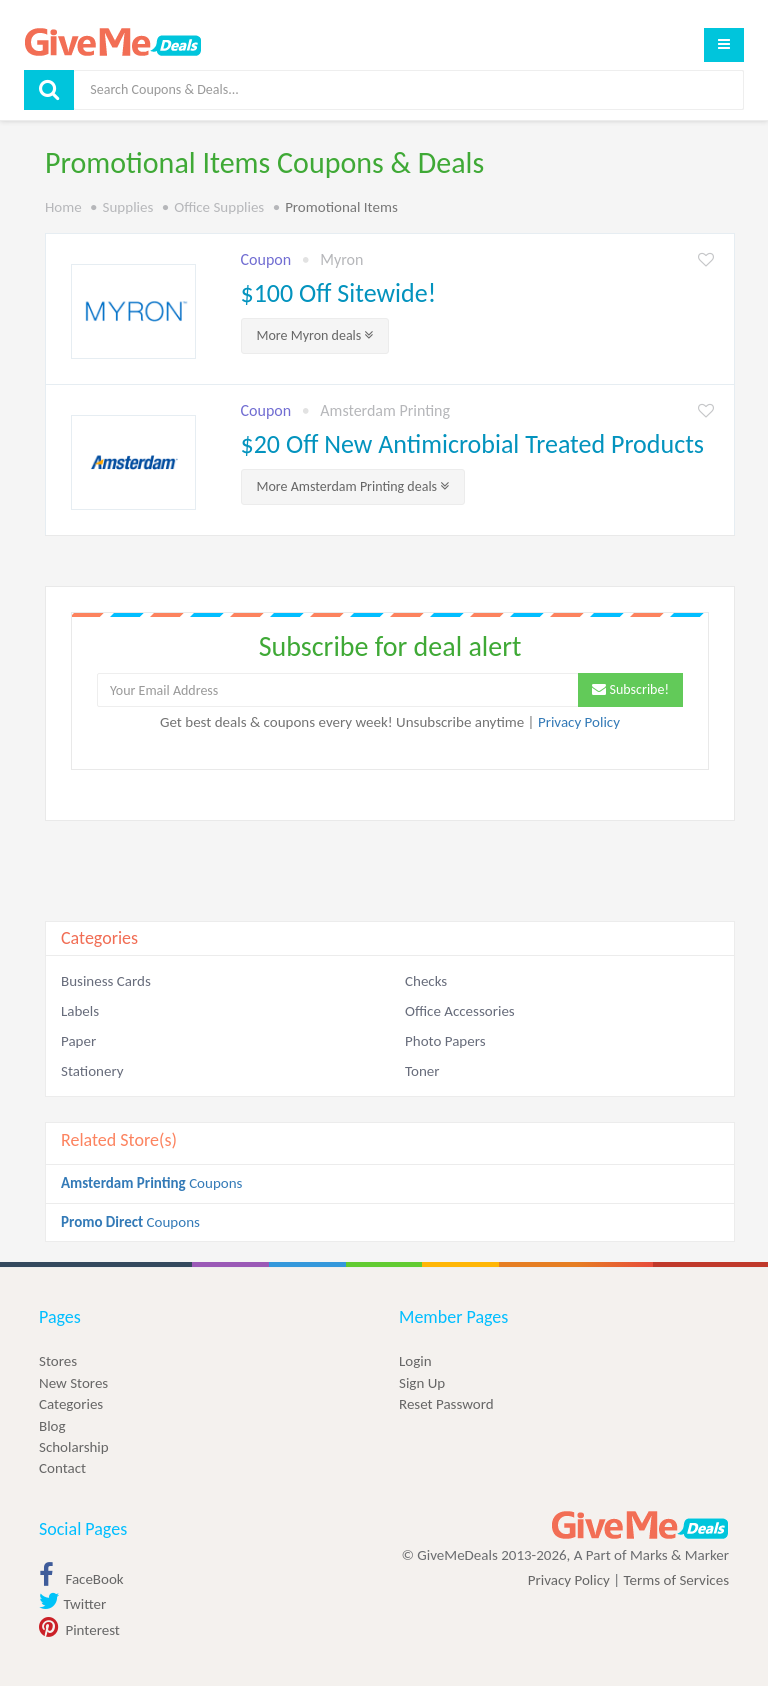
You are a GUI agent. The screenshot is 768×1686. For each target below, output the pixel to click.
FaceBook (81, 1579)
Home (63, 207)
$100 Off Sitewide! (339, 293)
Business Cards (106, 981)
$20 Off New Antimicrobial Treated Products (473, 444)
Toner (422, 1071)
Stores (58, 1361)
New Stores (73, 1383)
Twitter (72, 1604)
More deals (315, 335)
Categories (71, 1404)
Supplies (128, 207)
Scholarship (74, 1447)
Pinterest (79, 1630)
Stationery (92, 1071)
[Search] (409, 90)
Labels (80, 1011)
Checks (426, 981)
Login (415, 1361)
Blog (52, 1426)
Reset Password (446, 1404)
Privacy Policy (579, 722)
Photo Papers (445, 1041)
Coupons (151, 1183)
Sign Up (422, 1383)
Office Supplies (219, 207)
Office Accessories (460, 1011)
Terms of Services (676, 1580)
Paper (78, 1041)
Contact (62, 1468)
